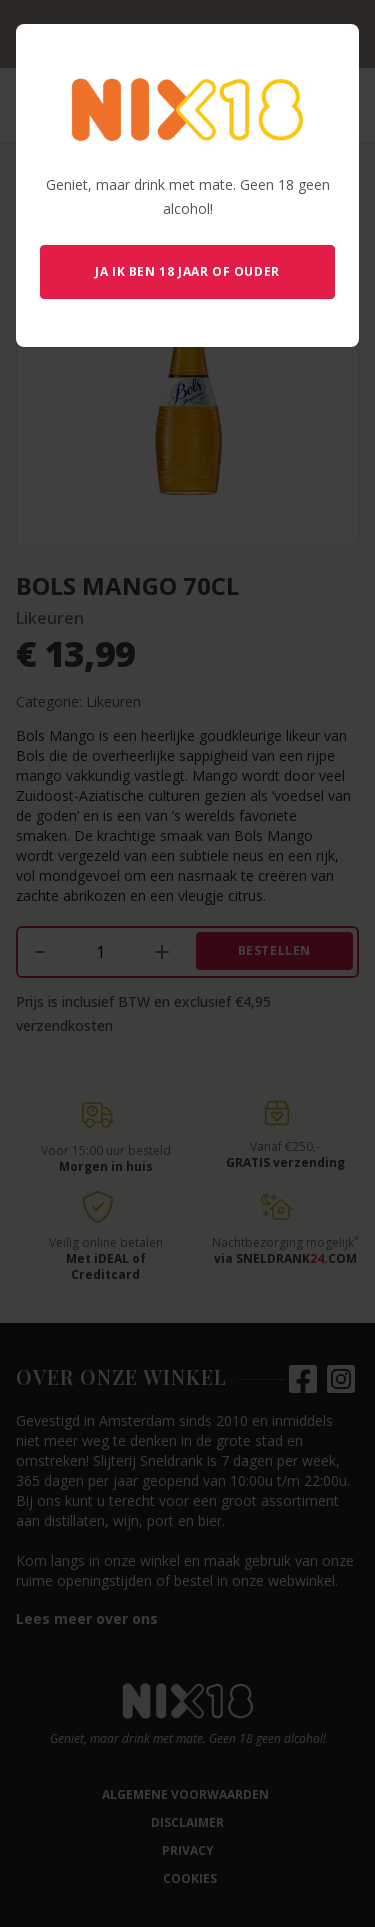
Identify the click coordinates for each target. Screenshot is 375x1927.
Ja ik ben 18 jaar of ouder (187, 271)
